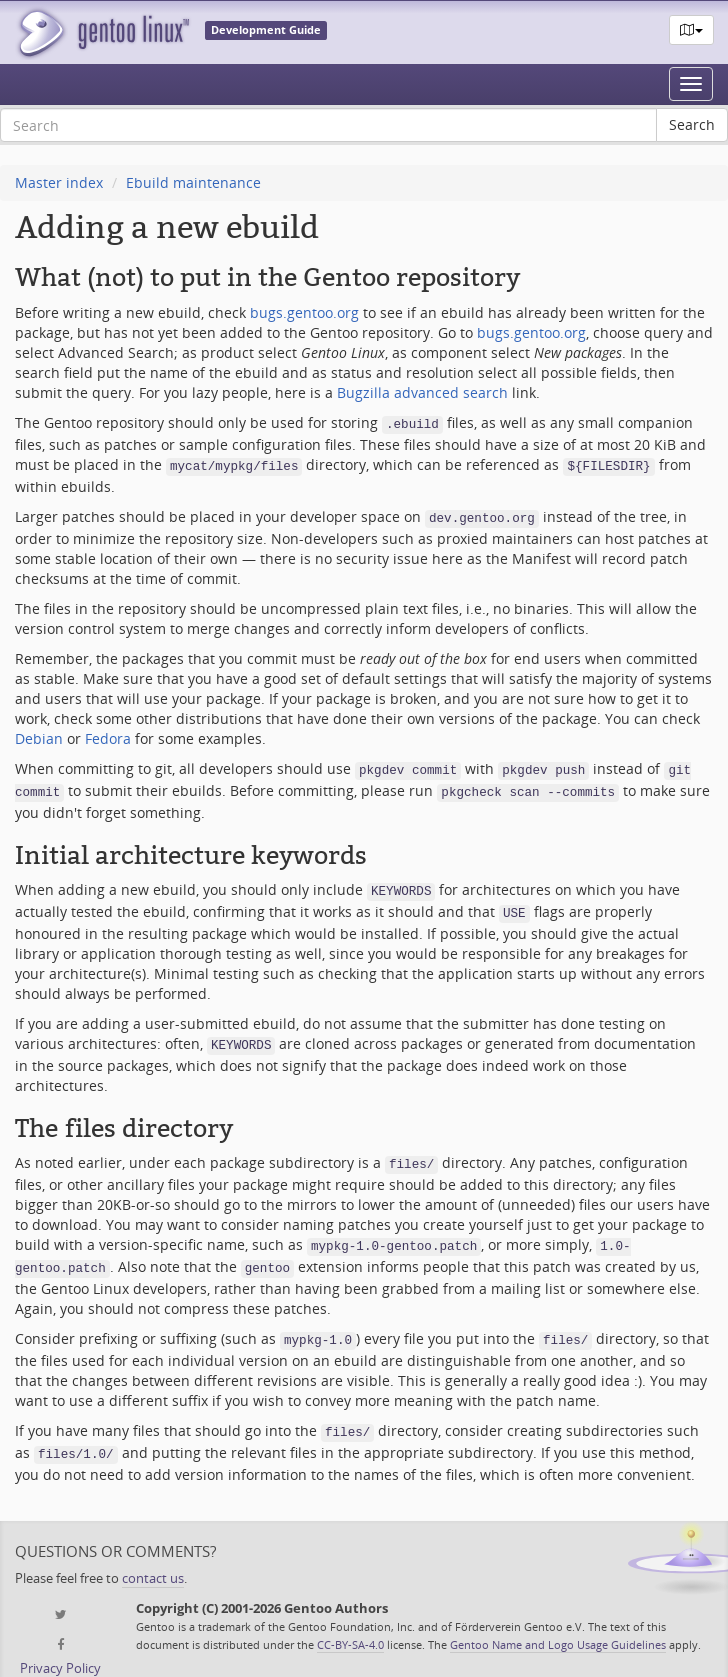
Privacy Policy (60, 1640)
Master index (59, 182)
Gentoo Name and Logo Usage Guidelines (558, 1616)
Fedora (108, 732)
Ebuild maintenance (193, 182)
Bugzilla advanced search (422, 392)
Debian (39, 732)
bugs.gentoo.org (304, 312)
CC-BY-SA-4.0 (350, 1616)
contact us (153, 1550)
